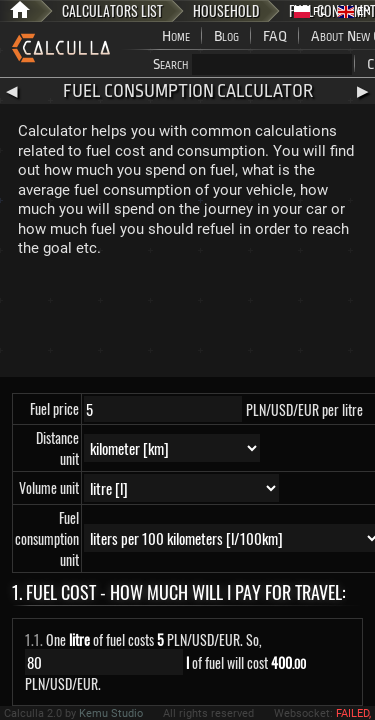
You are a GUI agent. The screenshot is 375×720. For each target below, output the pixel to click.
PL (310, 11)
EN (354, 11)
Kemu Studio (111, 713)
